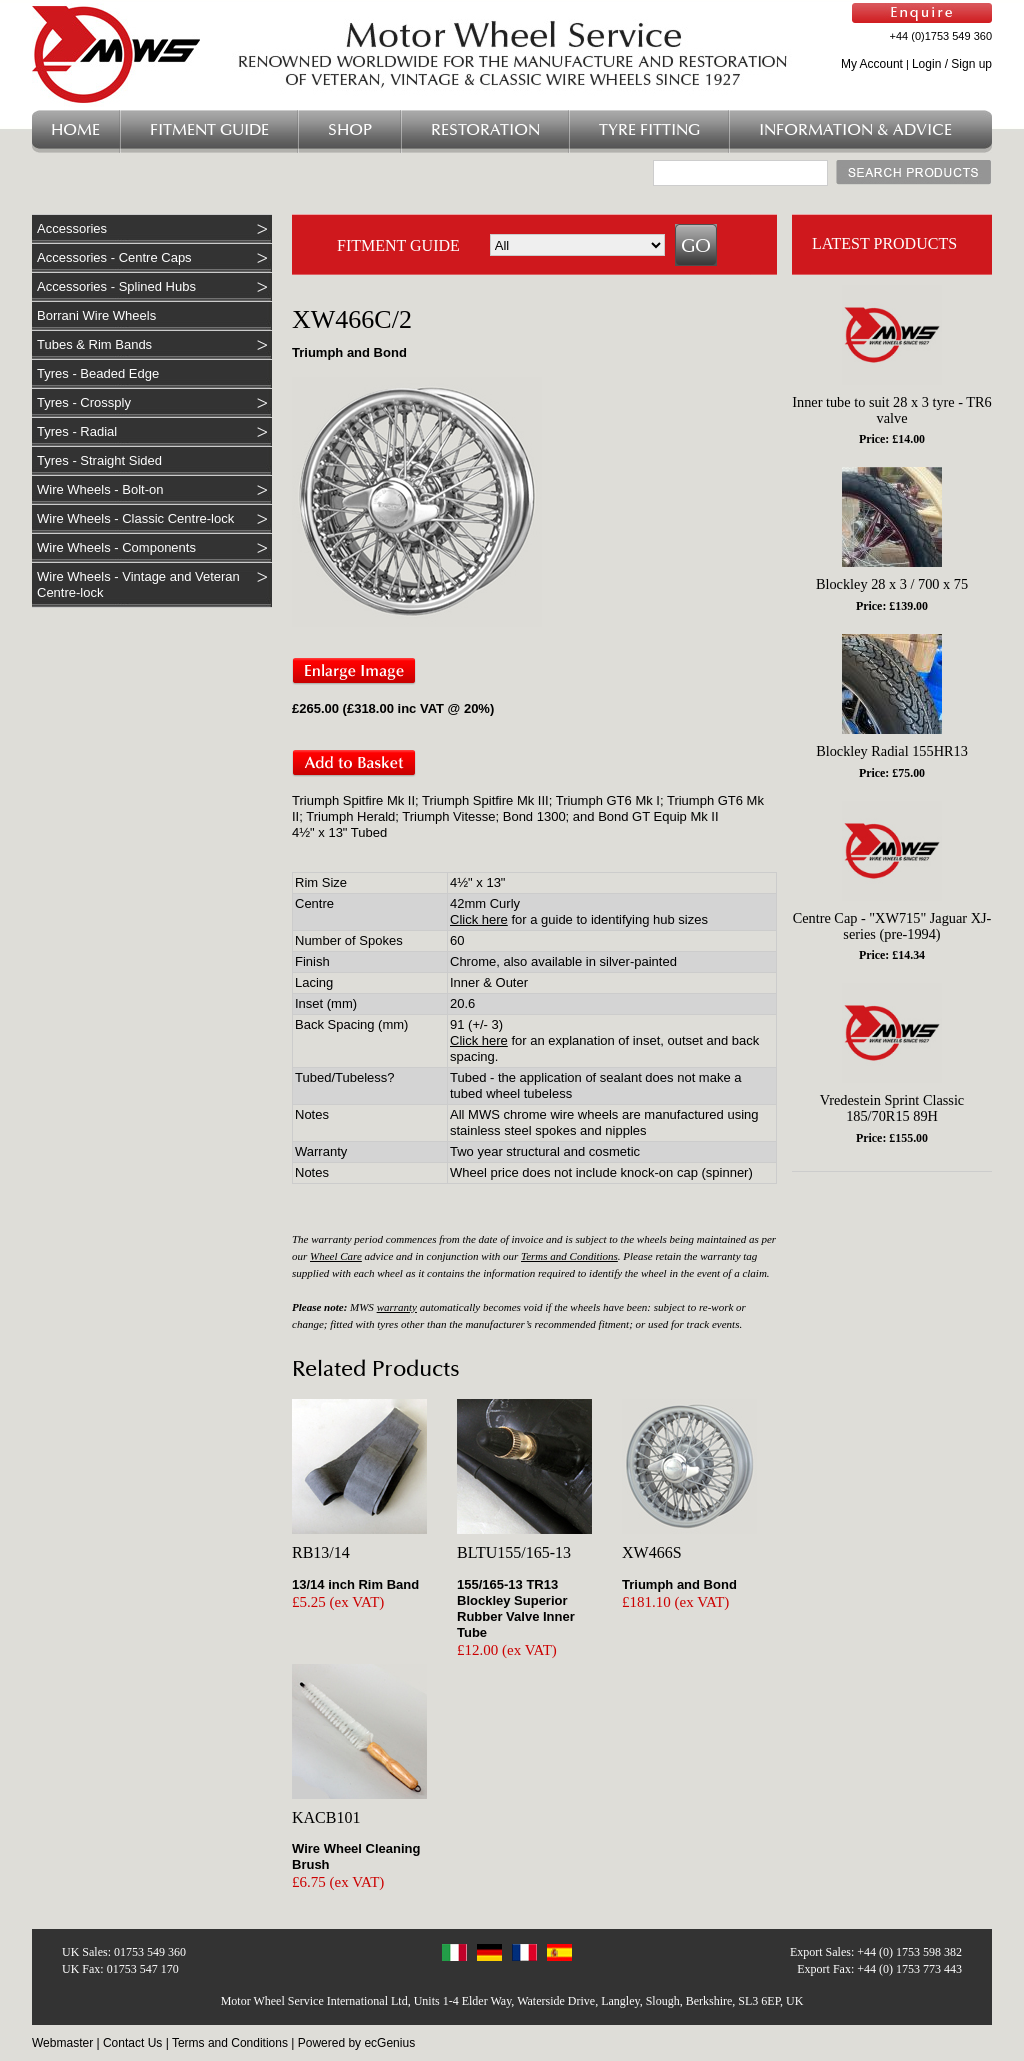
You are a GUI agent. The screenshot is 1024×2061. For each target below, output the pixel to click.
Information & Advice (855, 130)
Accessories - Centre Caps (114, 257)
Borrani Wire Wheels (96, 315)
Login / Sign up (952, 64)
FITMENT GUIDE (398, 245)
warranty (397, 1307)
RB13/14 (321, 1552)
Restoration (485, 130)
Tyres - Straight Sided (99, 460)
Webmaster (62, 2043)
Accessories (72, 228)
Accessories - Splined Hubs (116, 286)
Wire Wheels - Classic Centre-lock (135, 518)
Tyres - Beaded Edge (98, 373)
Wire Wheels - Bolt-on (100, 489)
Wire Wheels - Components (116, 547)
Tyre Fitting (649, 130)
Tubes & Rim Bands (94, 344)
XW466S (652, 1552)
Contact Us (132, 2043)
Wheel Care (336, 1256)
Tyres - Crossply (84, 402)
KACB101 (326, 1817)
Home (75, 130)
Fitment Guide (209, 130)
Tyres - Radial (77, 431)
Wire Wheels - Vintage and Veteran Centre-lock (138, 584)
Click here (479, 919)
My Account (872, 64)
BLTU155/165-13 (514, 1552)
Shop (350, 130)
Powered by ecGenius (356, 2043)
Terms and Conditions (569, 1256)
